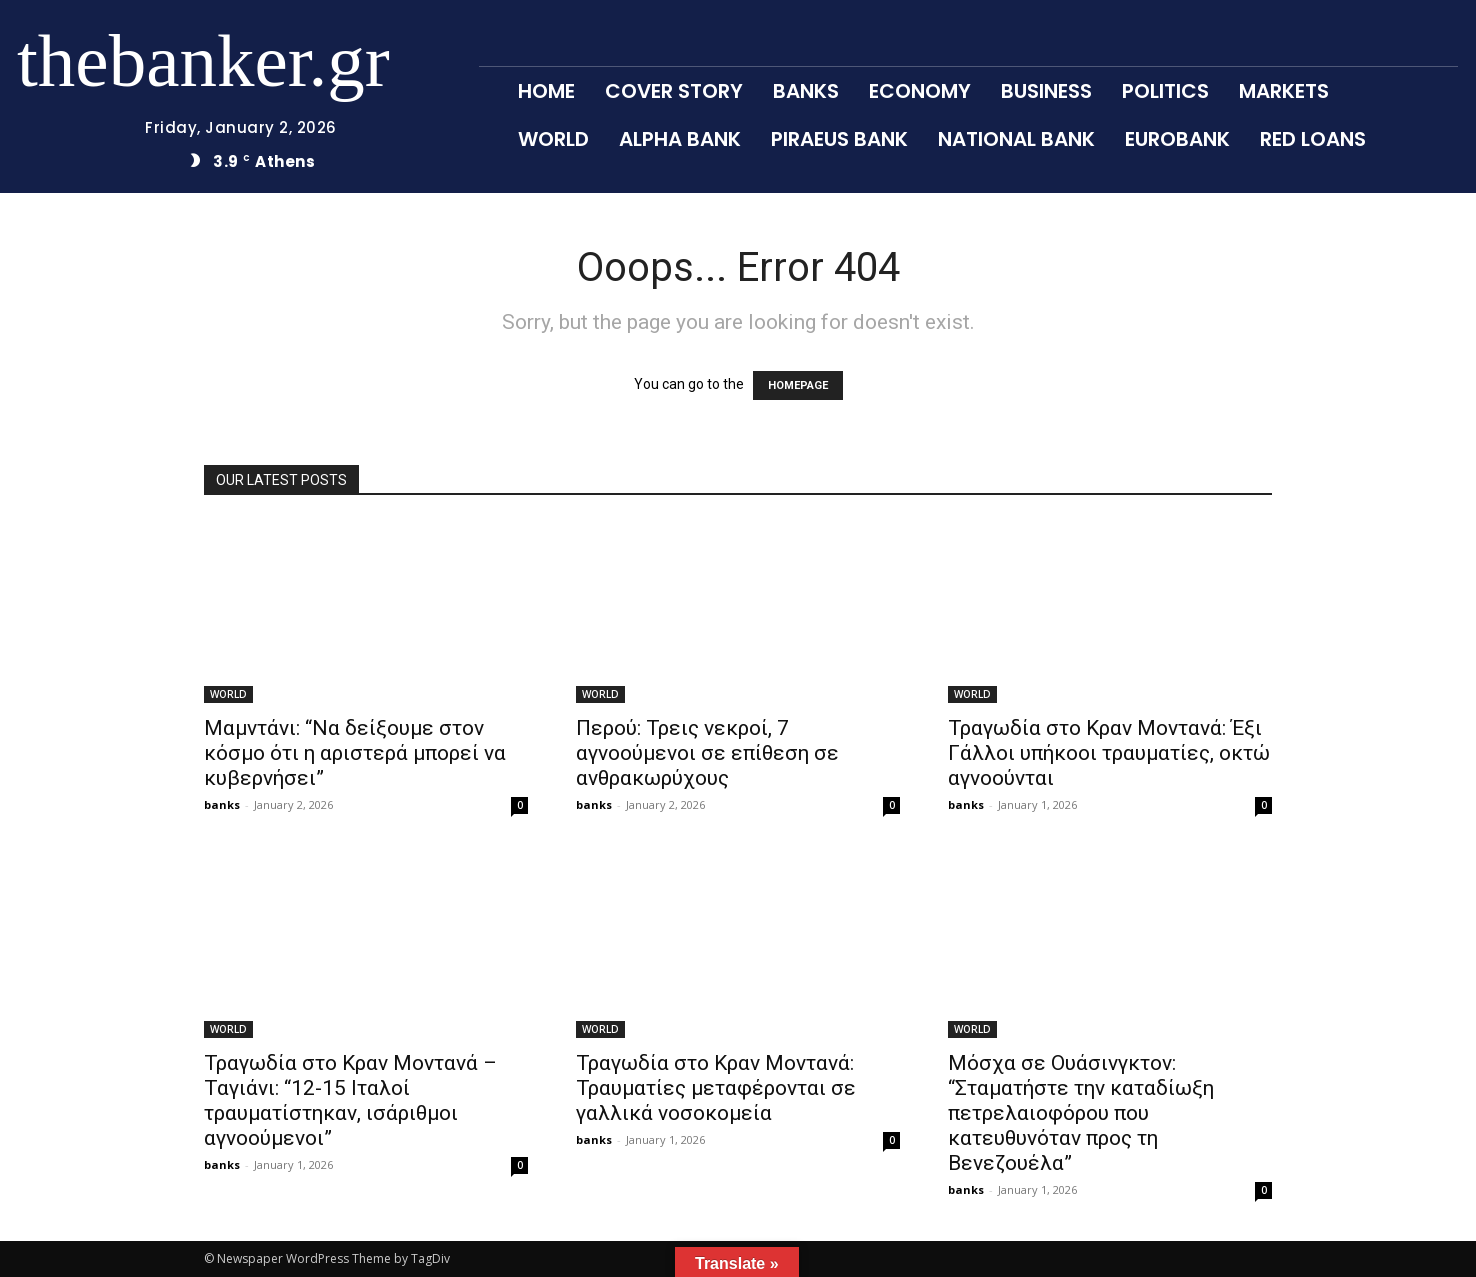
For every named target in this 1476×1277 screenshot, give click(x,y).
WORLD (228, 694)
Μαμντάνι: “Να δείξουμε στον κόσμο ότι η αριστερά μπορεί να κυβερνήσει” (355, 753)
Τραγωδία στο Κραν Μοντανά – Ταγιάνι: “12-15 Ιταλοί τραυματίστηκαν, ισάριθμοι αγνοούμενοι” (350, 1100)
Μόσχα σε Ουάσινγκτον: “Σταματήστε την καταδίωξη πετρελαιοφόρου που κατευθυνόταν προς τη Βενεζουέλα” (1081, 1113)
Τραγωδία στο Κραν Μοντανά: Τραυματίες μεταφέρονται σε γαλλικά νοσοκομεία (716, 1088)
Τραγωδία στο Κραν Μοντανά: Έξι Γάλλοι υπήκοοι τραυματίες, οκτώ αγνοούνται (1109, 753)
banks (222, 804)
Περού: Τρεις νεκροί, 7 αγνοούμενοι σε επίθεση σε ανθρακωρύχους (707, 753)
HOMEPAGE (798, 385)
